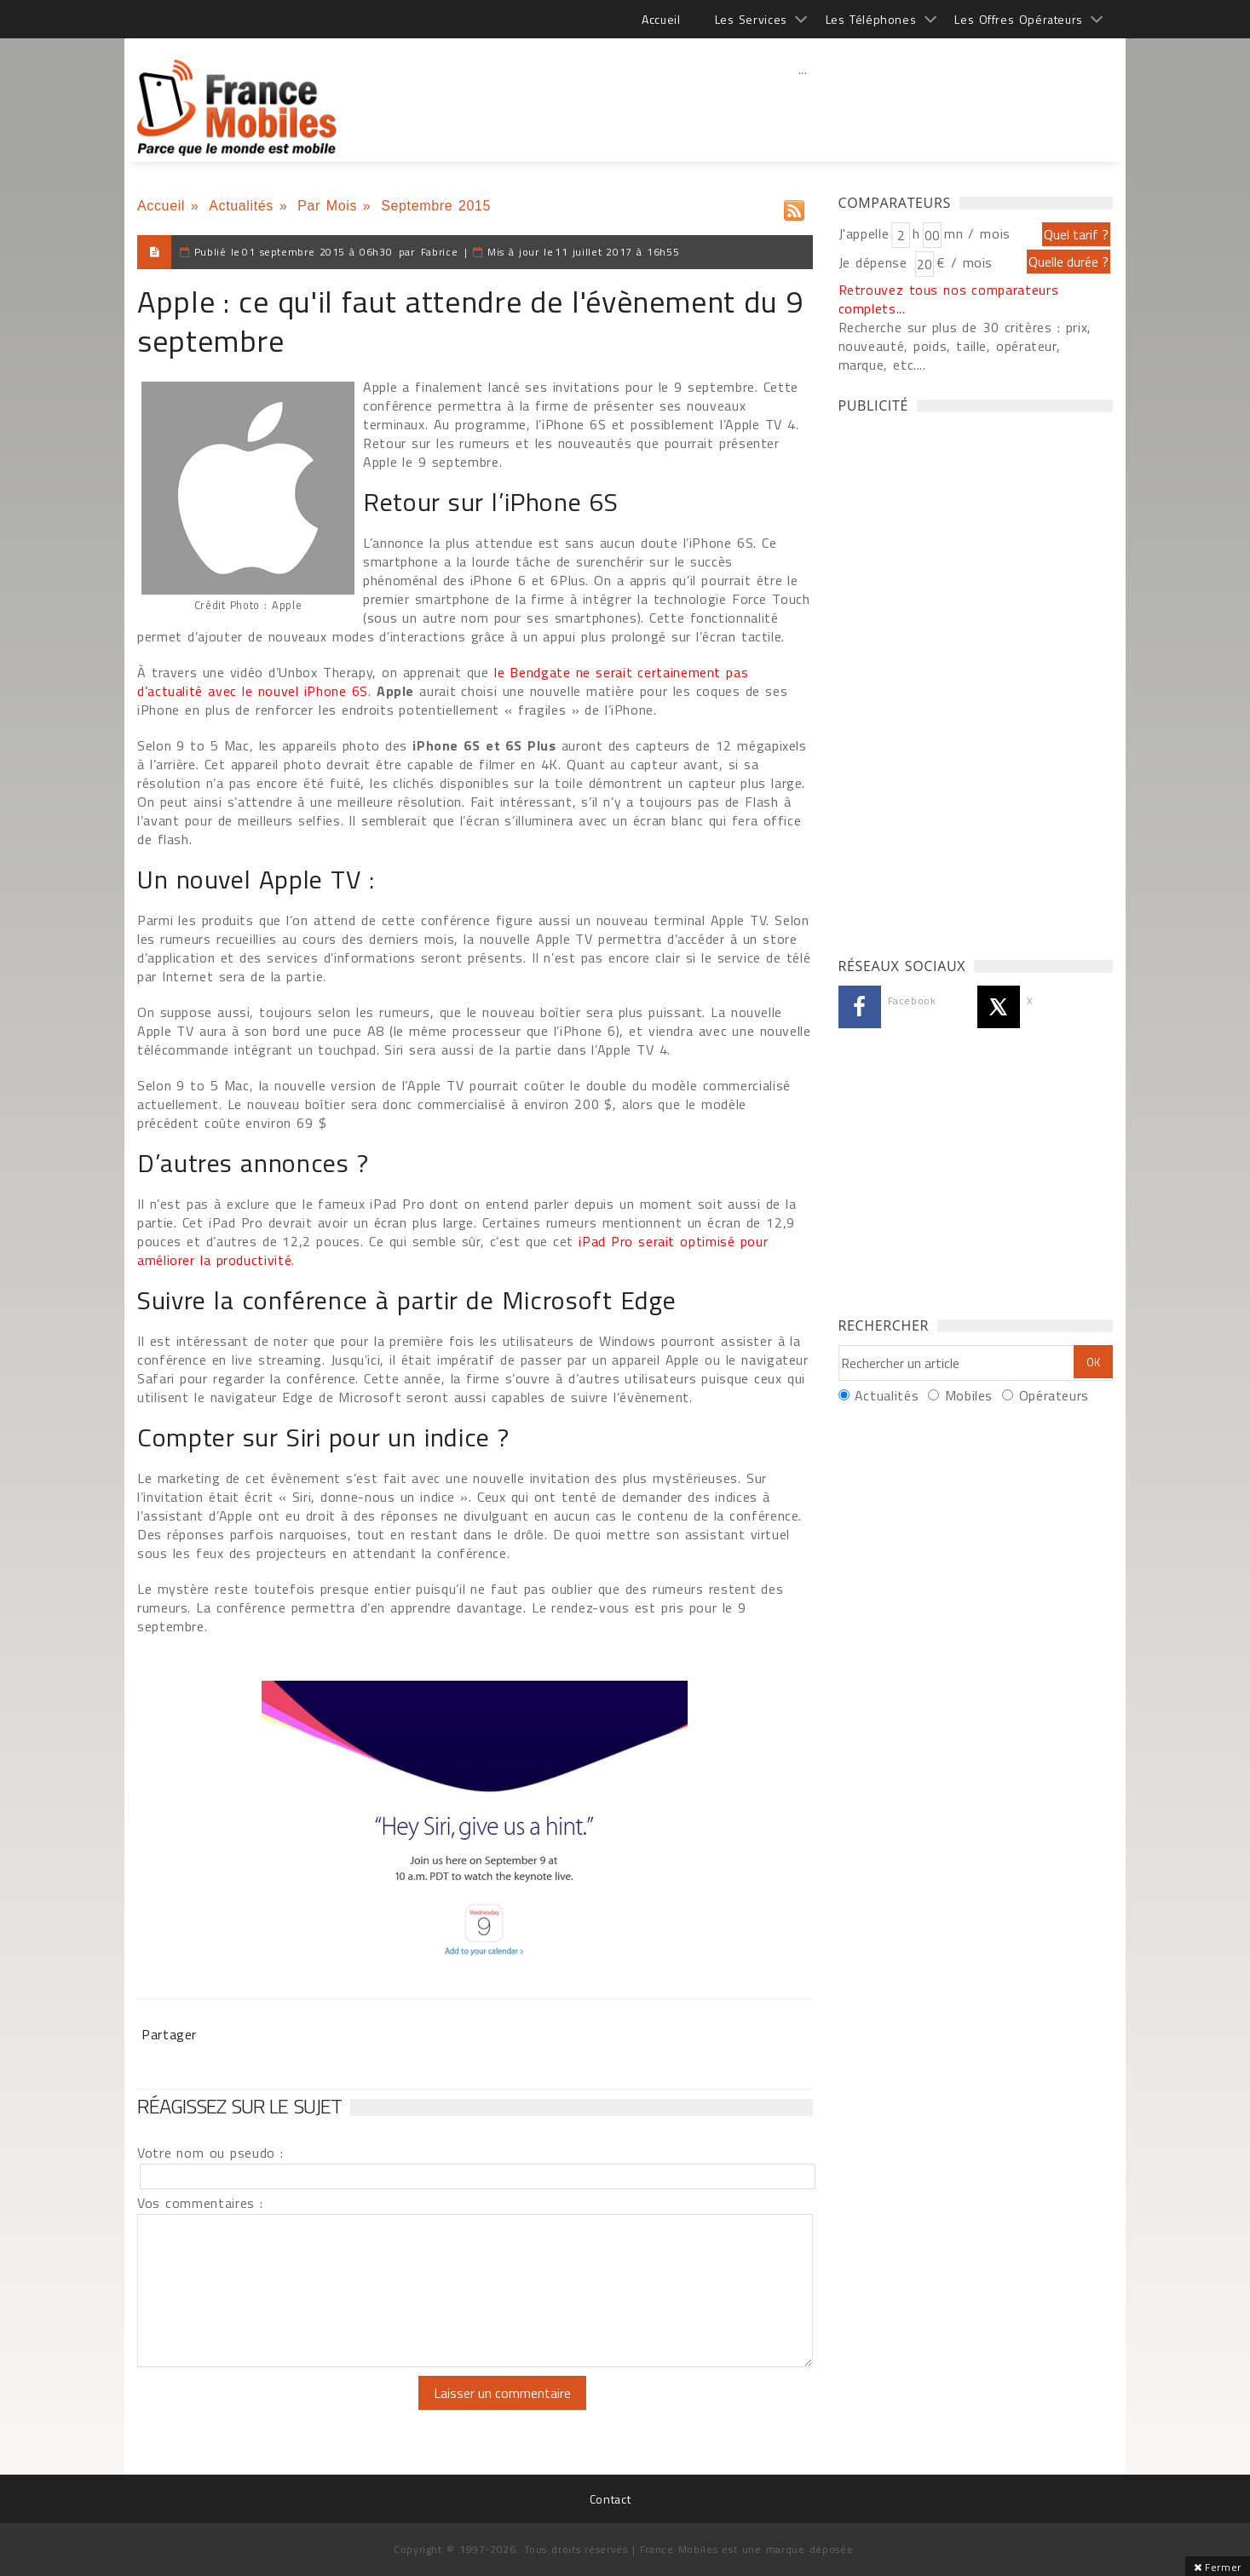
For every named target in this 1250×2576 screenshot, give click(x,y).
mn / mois (977, 233)
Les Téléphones (871, 19)
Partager (169, 2034)
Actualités (241, 205)
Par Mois (327, 205)
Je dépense (875, 262)
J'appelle (864, 233)
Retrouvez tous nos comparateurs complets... (948, 299)
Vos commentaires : (200, 2203)
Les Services (751, 19)
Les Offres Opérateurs (1018, 19)
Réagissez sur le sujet (239, 2105)
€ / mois (964, 262)
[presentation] (279, 2409)
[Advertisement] (803, 106)
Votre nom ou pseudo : (210, 2152)
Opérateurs (1054, 1395)
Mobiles (969, 1395)
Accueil (661, 19)
